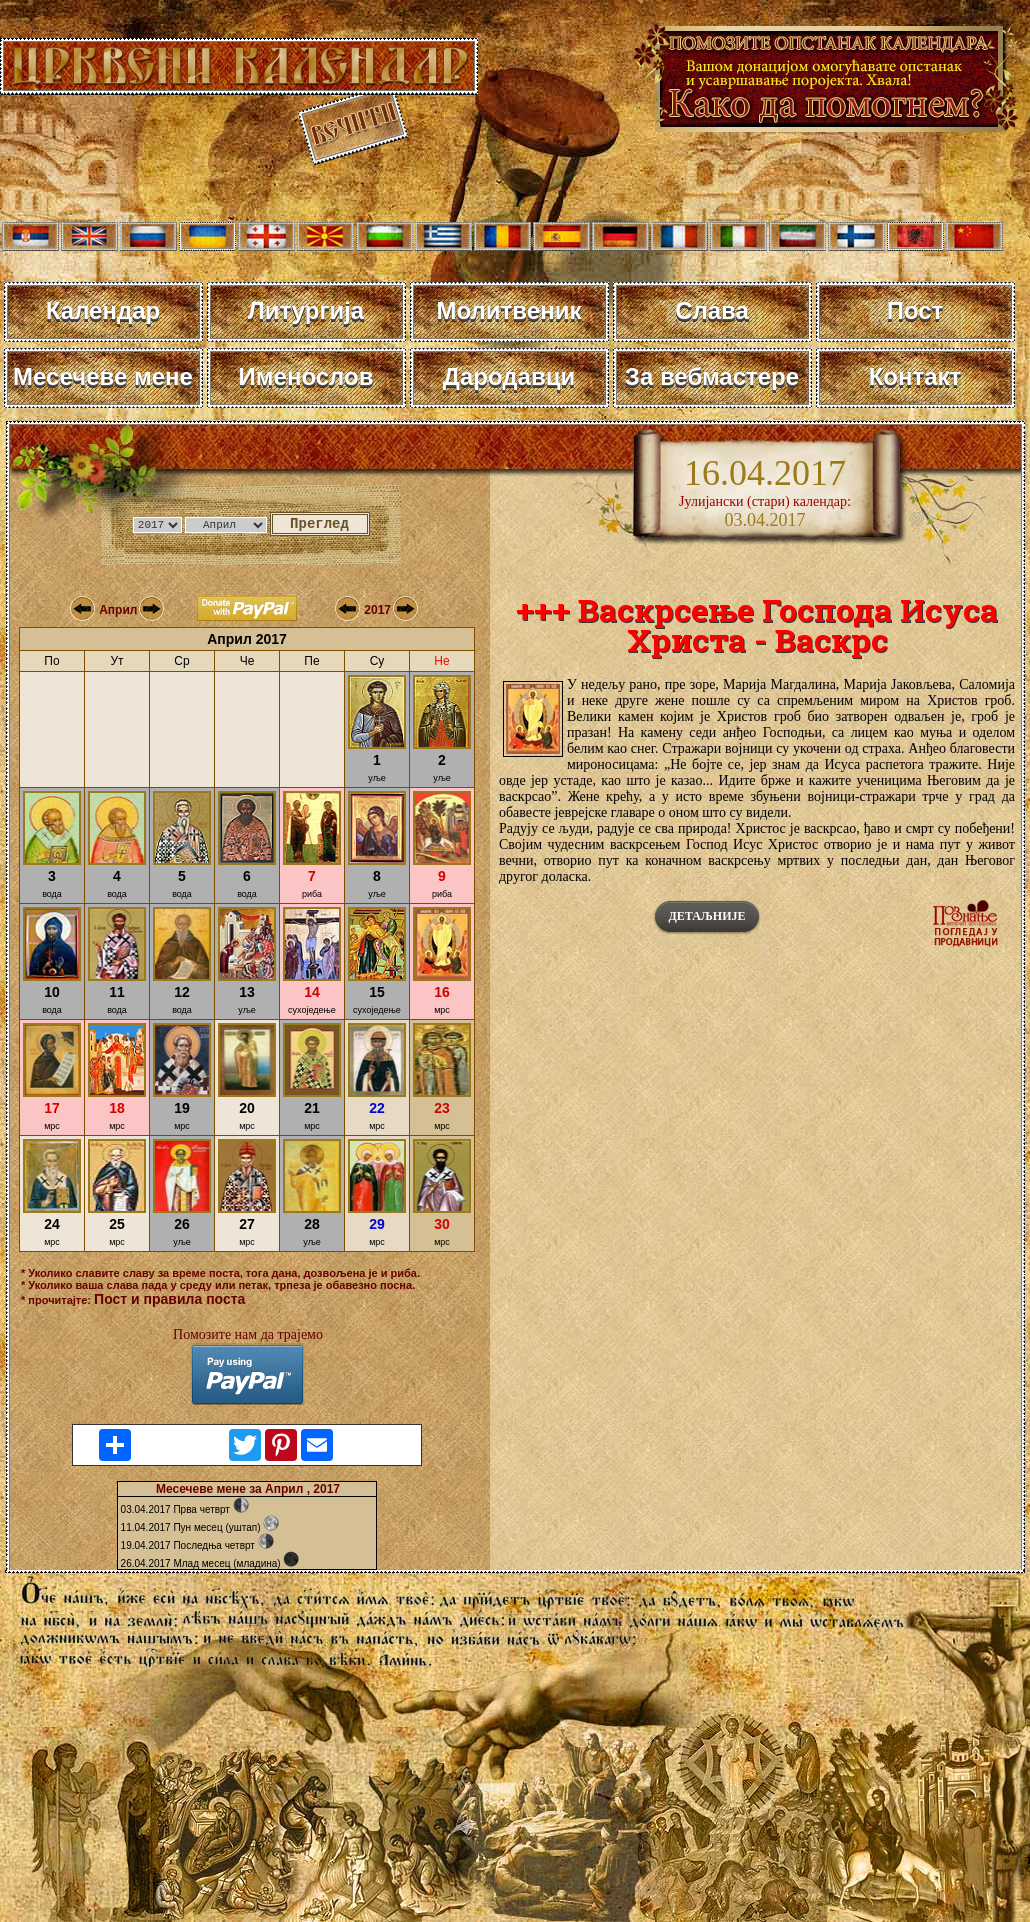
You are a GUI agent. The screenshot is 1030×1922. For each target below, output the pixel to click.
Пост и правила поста (169, 1299)
